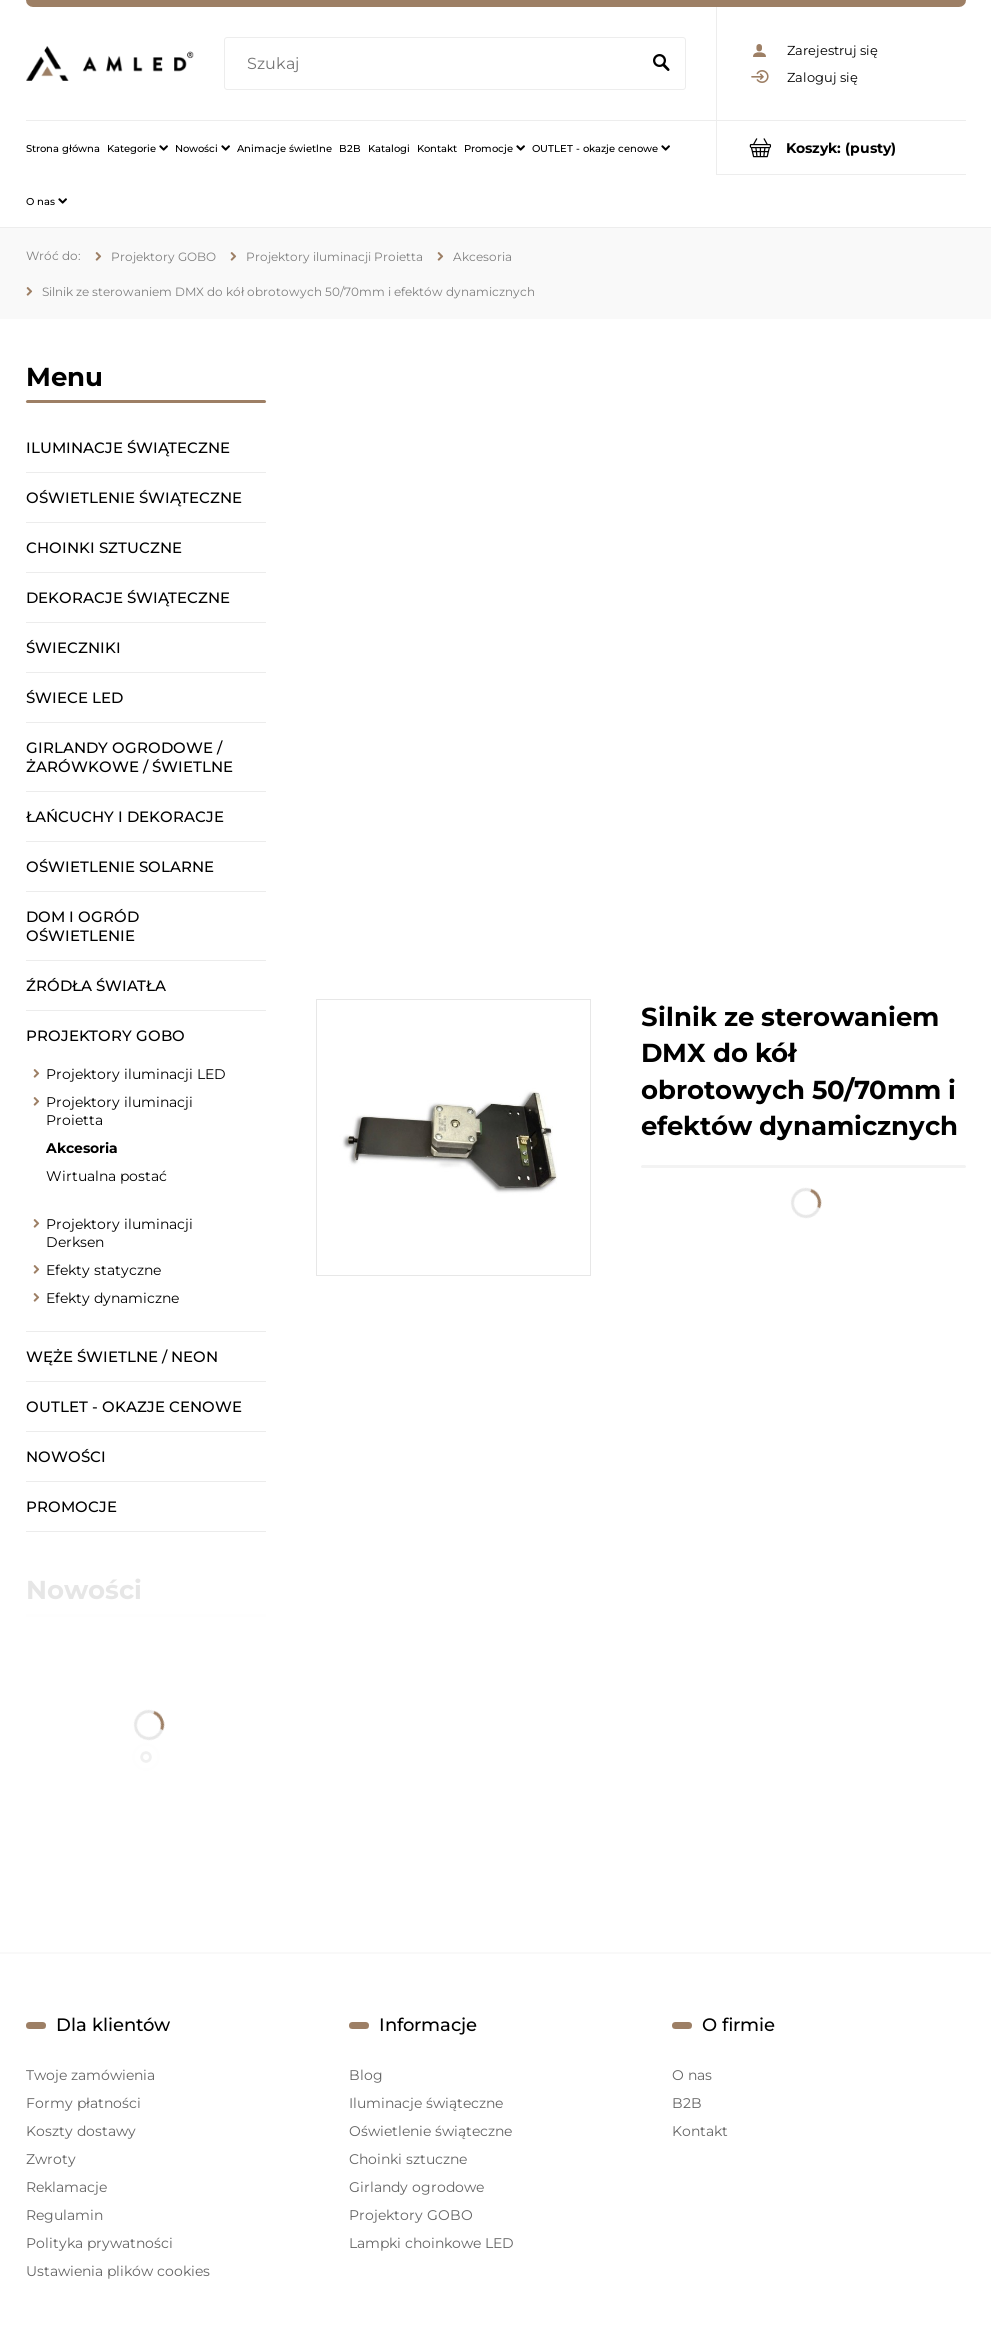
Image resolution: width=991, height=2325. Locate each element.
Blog (366, 2075)
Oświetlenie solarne (120, 866)
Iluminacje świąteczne (128, 447)
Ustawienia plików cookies (118, 2271)
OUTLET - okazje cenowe (134, 1406)
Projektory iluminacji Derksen (119, 1233)
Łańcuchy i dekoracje (125, 816)
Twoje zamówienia (90, 2075)
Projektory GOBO (105, 1035)
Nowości (66, 1456)
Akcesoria (82, 1148)
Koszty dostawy (81, 2131)
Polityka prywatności (99, 2243)
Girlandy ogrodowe (416, 2187)
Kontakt (700, 2131)
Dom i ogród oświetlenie (82, 926)
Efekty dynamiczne (112, 1298)
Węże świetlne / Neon (122, 1356)
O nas (692, 2075)
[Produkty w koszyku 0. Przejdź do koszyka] (841, 147)
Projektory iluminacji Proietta (119, 1111)
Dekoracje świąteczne (128, 597)
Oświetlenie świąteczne (134, 497)
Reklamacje (66, 2187)
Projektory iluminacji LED (136, 1074)
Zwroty (51, 2159)
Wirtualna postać (106, 1176)
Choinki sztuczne (104, 547)
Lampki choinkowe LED (431, 2243)
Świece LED (74, 697)
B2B (687, 2103)
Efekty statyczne (103, 1270)
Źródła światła (96, 985)
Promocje (71, 1506)
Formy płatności (83, 2103)
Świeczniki (73, 647)
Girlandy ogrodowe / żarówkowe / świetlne (129, 757)
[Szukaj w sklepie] (435, 64)
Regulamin (64, 2215)
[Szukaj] (662, 64)
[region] (641, 659)
